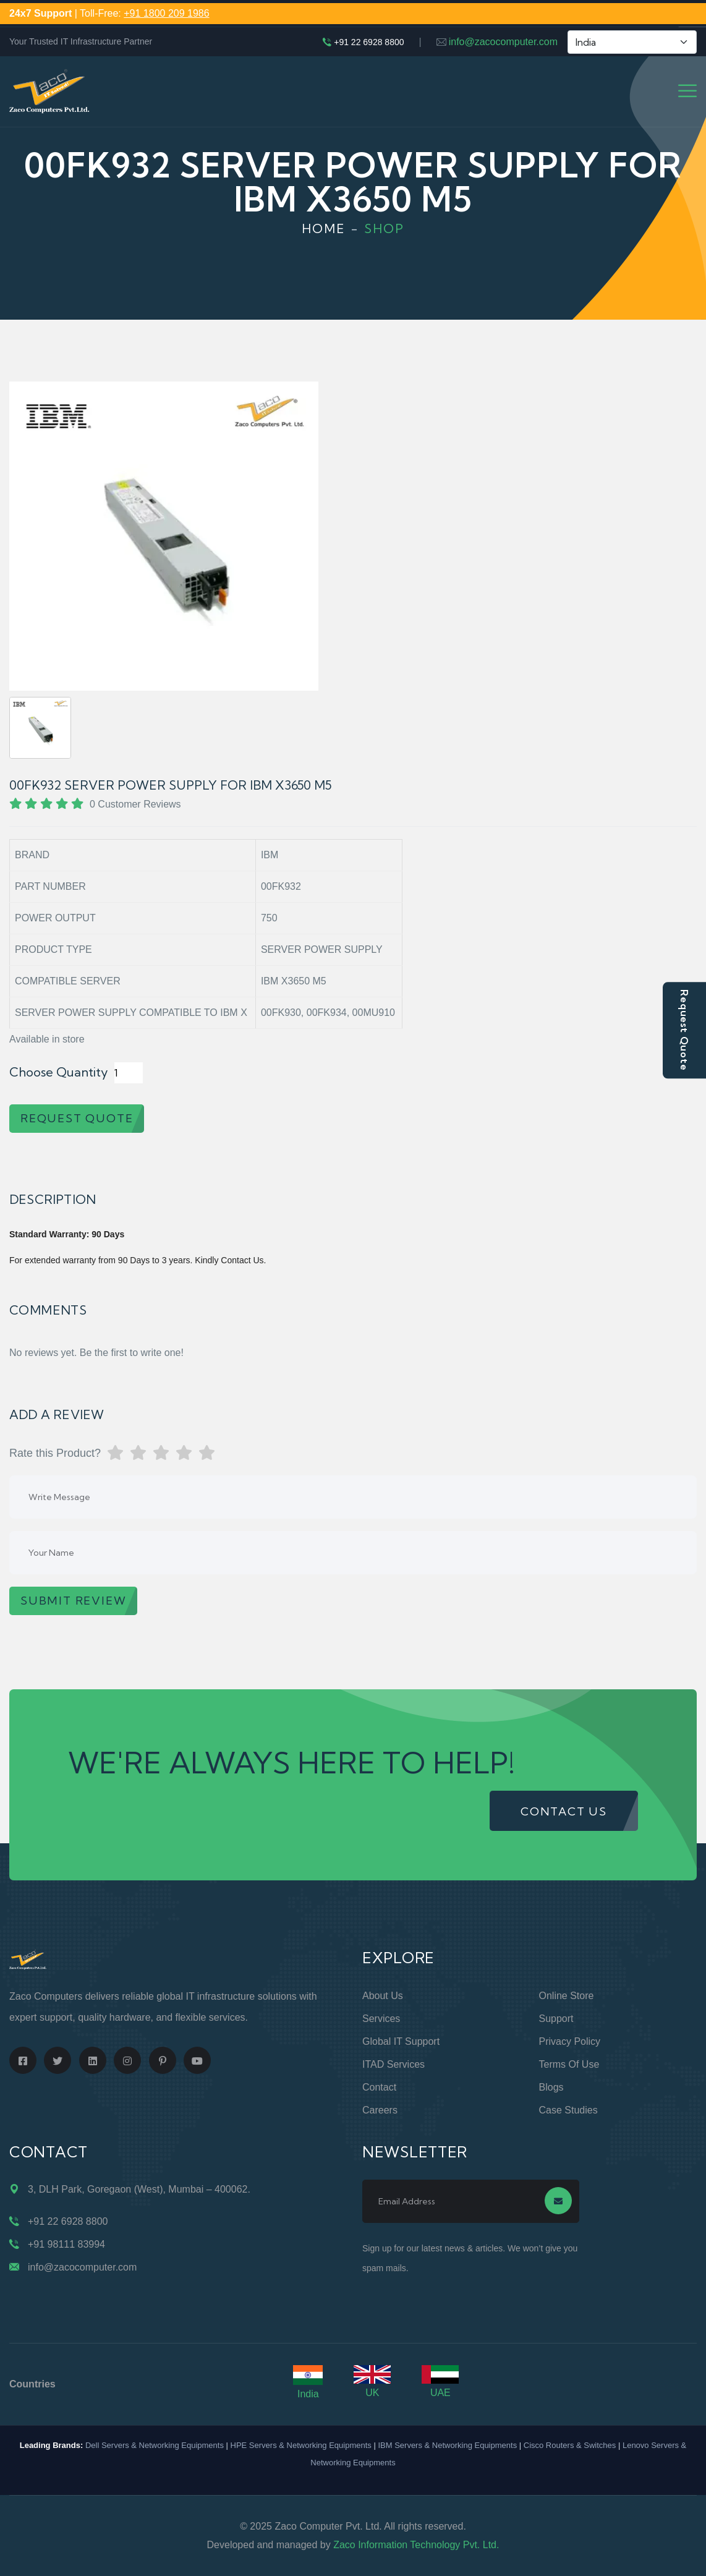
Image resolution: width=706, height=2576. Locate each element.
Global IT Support (401, 2041)
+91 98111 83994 (66, 2244)
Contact (379, 2087)
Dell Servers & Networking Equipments (154, 2445)
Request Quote (684, 1030)
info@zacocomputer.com (503, 41)
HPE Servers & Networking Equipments (301, 2445)
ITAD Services (393, 2064)
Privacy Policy (570, 2041)
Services (381, 2018)
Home (324, 228)
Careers (380, 2110)
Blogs (551, 2087)
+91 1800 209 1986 (166, 13)
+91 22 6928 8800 (369, 42)
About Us (382, 1995)
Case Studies (568, 2110)
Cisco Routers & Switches (570, 2445)
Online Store (566, 1995)
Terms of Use (569, 2064)
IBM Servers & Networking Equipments (447, 2445)
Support (556, 2018)
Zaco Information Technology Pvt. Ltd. (416, 2545)
